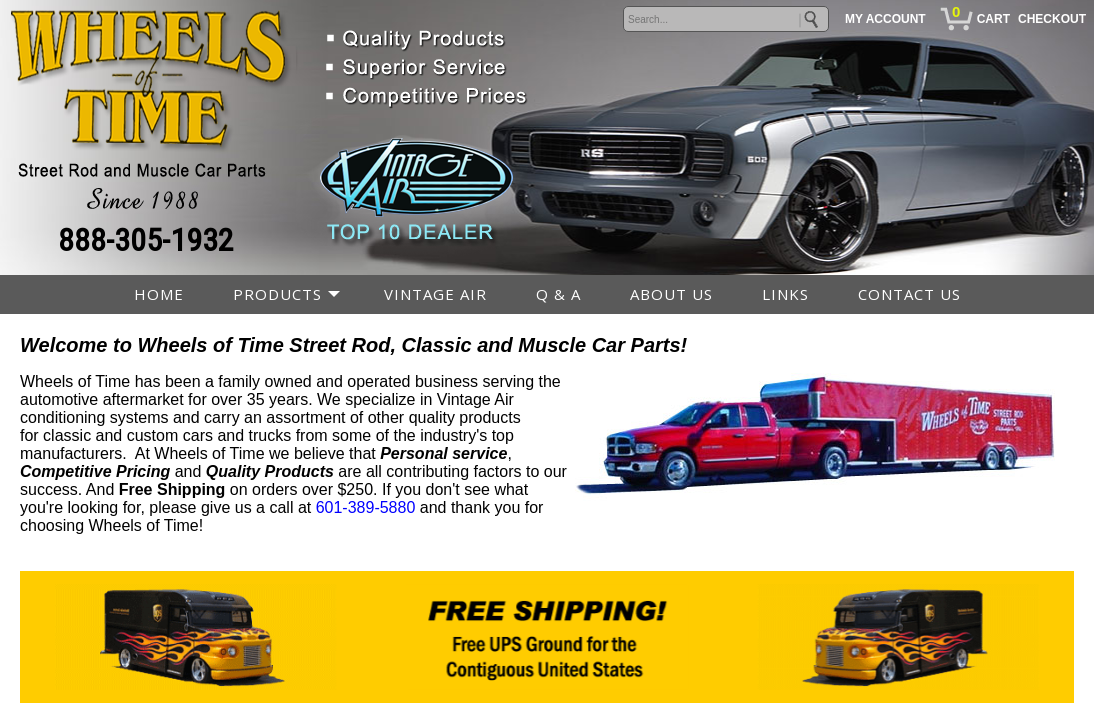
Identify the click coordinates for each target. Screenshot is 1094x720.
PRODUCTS (277, 294)
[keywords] (726, 19)
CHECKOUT (1052, 19)
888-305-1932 (146, 240)
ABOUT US (671, 294)
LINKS (785, 294)
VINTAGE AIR (435, 294)
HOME (159, 294)
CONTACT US (909, 294)
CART (993, 19)
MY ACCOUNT (885, 19)
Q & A (558, 294)
